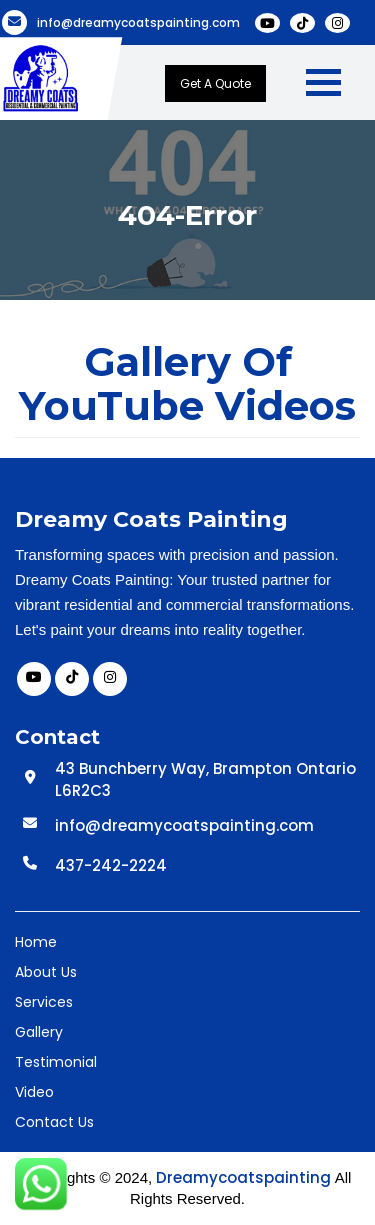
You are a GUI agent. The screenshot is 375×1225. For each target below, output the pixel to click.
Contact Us (54, 1122)
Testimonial (56, 1062)
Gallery (39, 1032)
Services (44, 1002)
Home (36, 942)
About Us (46, 972)
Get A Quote (215, 83)
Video (34, 1092)
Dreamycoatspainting (243, 1177)
